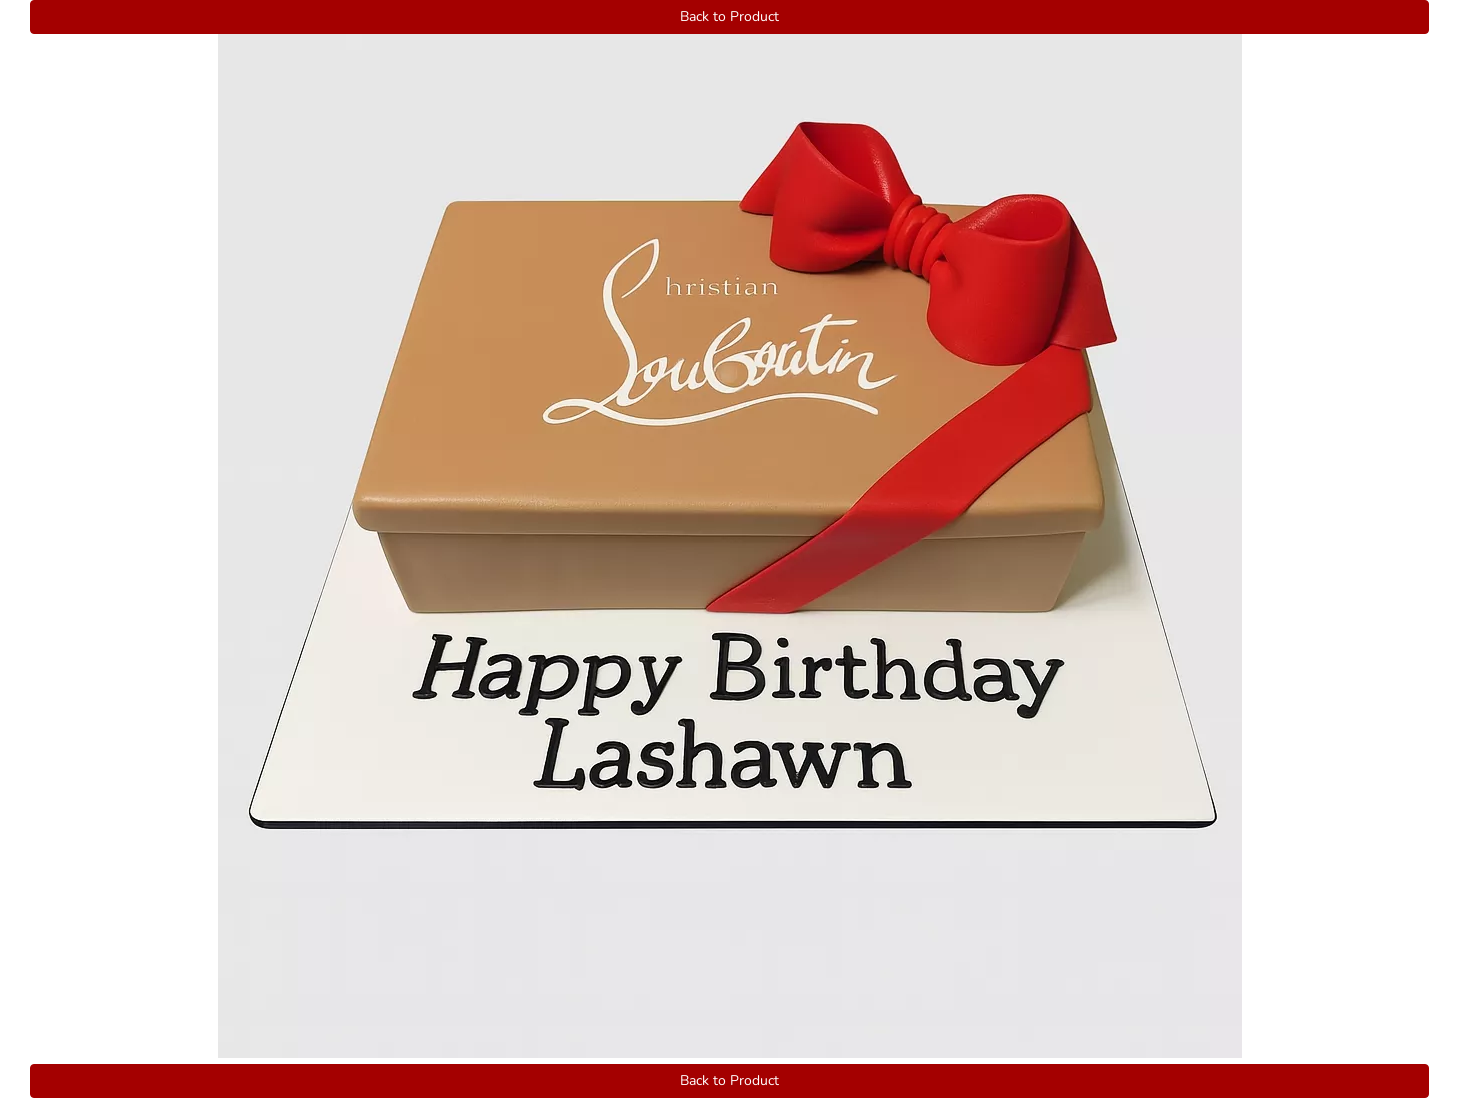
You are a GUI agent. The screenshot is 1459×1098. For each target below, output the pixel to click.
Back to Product (729, 16)
